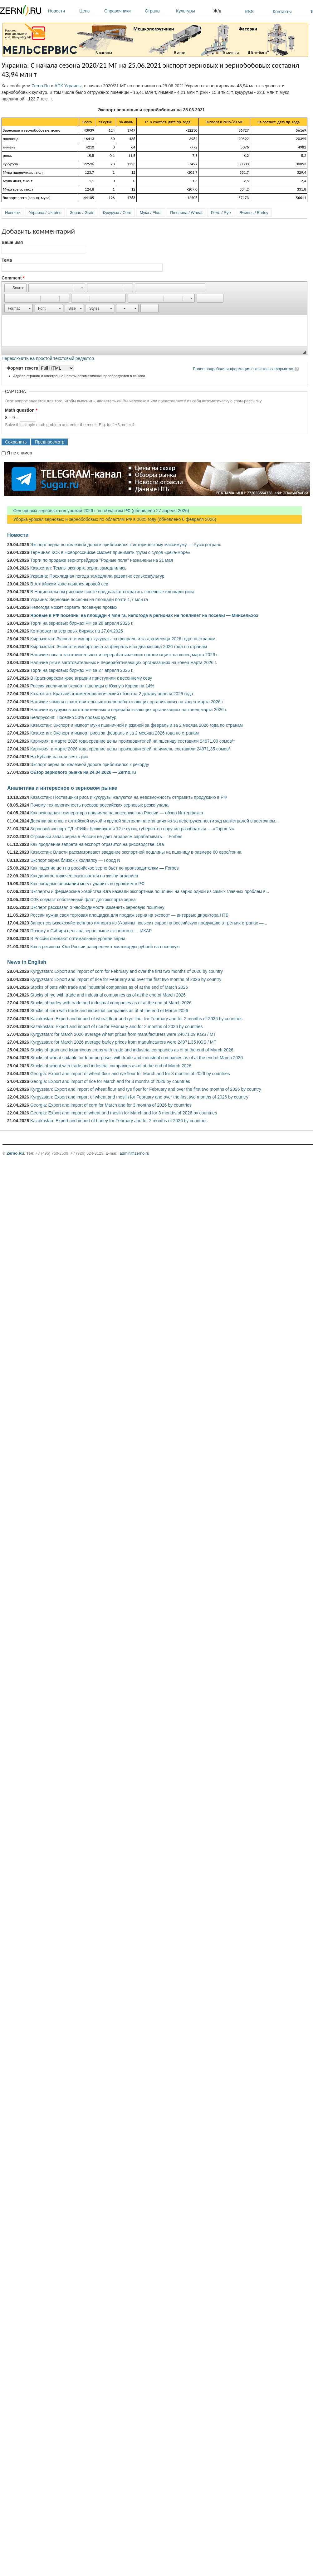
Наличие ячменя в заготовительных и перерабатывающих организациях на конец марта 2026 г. (127, 701)
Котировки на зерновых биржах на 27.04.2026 (76, 630)
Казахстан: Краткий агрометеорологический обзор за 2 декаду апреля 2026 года (111, 693)
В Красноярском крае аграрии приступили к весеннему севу (91, 678)
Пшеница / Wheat (186, 212)
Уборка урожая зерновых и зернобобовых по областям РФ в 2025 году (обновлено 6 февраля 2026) (111, 519)
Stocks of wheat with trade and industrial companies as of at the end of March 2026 (110, 1065)
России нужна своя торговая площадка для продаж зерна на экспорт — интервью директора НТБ (129, 915)
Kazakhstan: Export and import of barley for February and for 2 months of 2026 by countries (119, 1120)
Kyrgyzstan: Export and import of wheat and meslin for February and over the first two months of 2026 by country (139, 1096)
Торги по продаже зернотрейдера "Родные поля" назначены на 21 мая (101, 560)
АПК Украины (68, 85)
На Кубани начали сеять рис (59, 756)
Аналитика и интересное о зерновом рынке (62, 788)
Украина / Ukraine (45, 212)
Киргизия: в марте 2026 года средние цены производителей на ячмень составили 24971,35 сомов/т (131, 748)
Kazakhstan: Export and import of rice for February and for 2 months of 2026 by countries (116, 1026)
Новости (62, 11)
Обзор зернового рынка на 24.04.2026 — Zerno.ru (83, 772)
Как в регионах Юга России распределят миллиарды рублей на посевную (105, 946)
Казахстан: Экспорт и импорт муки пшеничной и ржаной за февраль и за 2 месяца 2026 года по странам (136, 725)
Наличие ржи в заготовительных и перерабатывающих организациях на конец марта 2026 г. (123, 662)
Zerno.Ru (41, 85)
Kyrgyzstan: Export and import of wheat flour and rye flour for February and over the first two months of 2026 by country (145, 1089)
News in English (26, 962)
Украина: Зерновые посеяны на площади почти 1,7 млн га (89, 599)
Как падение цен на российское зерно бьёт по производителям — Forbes (104, 868)
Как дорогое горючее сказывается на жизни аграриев (84, 875)
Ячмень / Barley (253, 212)
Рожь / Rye (221, 212)
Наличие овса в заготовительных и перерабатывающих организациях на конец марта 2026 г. (124, 654)
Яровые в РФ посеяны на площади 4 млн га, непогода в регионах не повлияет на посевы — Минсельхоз (144, 615)
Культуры (193, 11)
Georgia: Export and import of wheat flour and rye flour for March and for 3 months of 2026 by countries (130, 1073)
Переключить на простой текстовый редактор (48, 358)
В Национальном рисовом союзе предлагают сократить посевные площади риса (112, 591)
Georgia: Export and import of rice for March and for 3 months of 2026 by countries (110, 1081)
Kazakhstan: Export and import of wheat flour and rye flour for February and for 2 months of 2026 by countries (136, 1018)
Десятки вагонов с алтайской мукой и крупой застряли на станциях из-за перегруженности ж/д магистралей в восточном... (154, 820)
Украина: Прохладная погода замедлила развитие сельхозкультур (97, 576)
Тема (7, 260)
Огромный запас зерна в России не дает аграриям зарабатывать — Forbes (106, 836)
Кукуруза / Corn (117, 212)
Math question (21, 410)
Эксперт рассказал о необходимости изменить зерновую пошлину (97, 907)
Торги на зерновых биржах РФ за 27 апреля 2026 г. (81, 670)
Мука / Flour (151, 212)
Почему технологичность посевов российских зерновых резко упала (99, 805)
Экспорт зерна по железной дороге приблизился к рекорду (89, 764)
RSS (249, 11)
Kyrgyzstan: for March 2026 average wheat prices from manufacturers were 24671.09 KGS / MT (123, 1034)
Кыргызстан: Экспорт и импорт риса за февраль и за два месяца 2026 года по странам (118, 646)
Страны (159, 11)
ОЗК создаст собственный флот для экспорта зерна (83, 899)
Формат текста (23, 368)
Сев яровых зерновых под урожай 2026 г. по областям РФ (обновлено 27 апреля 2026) (98, 510)
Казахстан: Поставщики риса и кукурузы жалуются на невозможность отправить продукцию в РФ (128, 797)
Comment (13, 277)
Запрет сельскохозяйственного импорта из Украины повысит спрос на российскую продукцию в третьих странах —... (148, 922)
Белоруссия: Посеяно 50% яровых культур (73, 717)
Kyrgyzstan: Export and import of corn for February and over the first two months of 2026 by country (126, 971)
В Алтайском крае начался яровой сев (69, 583)
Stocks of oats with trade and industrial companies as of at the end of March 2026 (109, 987)
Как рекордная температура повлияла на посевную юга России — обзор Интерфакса (116, 812)
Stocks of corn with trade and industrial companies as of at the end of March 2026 (109, 1010)
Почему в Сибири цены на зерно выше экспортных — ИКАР (91, 930)
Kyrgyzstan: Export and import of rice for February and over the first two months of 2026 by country (125, 979)
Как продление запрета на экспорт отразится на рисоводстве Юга (97, 844)
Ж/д (217, 11)
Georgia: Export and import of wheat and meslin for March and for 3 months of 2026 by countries (123, 1112)
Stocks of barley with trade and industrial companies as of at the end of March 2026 (111, 1002)
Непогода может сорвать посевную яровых (73, 607)
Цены (90, 11)
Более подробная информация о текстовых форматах (243, 368)
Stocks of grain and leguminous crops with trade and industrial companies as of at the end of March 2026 (131, 1049)
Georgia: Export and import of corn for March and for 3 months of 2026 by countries (111, 1105)
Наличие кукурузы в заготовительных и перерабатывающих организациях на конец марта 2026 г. (128, 709)
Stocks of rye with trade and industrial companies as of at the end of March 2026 (108, 994)
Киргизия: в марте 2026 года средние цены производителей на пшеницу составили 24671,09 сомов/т (132, 741)
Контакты (282, 11)
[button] (15, 288)
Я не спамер (19, 452)
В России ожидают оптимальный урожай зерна (77, 938)
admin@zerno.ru (134, 1153)
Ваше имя (12, 242)
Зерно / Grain (82, 212)
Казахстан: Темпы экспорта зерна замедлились (78, 567)
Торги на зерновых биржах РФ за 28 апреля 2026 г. (81, 623)
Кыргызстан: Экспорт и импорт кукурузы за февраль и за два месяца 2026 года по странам (122, 638)
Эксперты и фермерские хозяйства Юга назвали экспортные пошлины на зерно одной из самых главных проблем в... (149, 891)
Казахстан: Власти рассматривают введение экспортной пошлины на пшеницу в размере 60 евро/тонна (136, 852)
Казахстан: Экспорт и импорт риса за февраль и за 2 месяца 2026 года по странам (114, 732)
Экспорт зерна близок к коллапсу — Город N (75, 860)
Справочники (123, 11)
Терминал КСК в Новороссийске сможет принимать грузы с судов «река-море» (110, 552)
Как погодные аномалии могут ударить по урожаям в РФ (87, 883)
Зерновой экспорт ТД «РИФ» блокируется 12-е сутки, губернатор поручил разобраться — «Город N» (132, 828)
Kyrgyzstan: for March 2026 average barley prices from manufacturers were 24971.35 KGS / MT (123, 1042)
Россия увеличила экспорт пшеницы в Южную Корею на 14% (92, 685)
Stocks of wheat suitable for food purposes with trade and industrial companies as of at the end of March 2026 (136, 1057)
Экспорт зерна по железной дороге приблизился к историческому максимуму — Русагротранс (125, 544)
